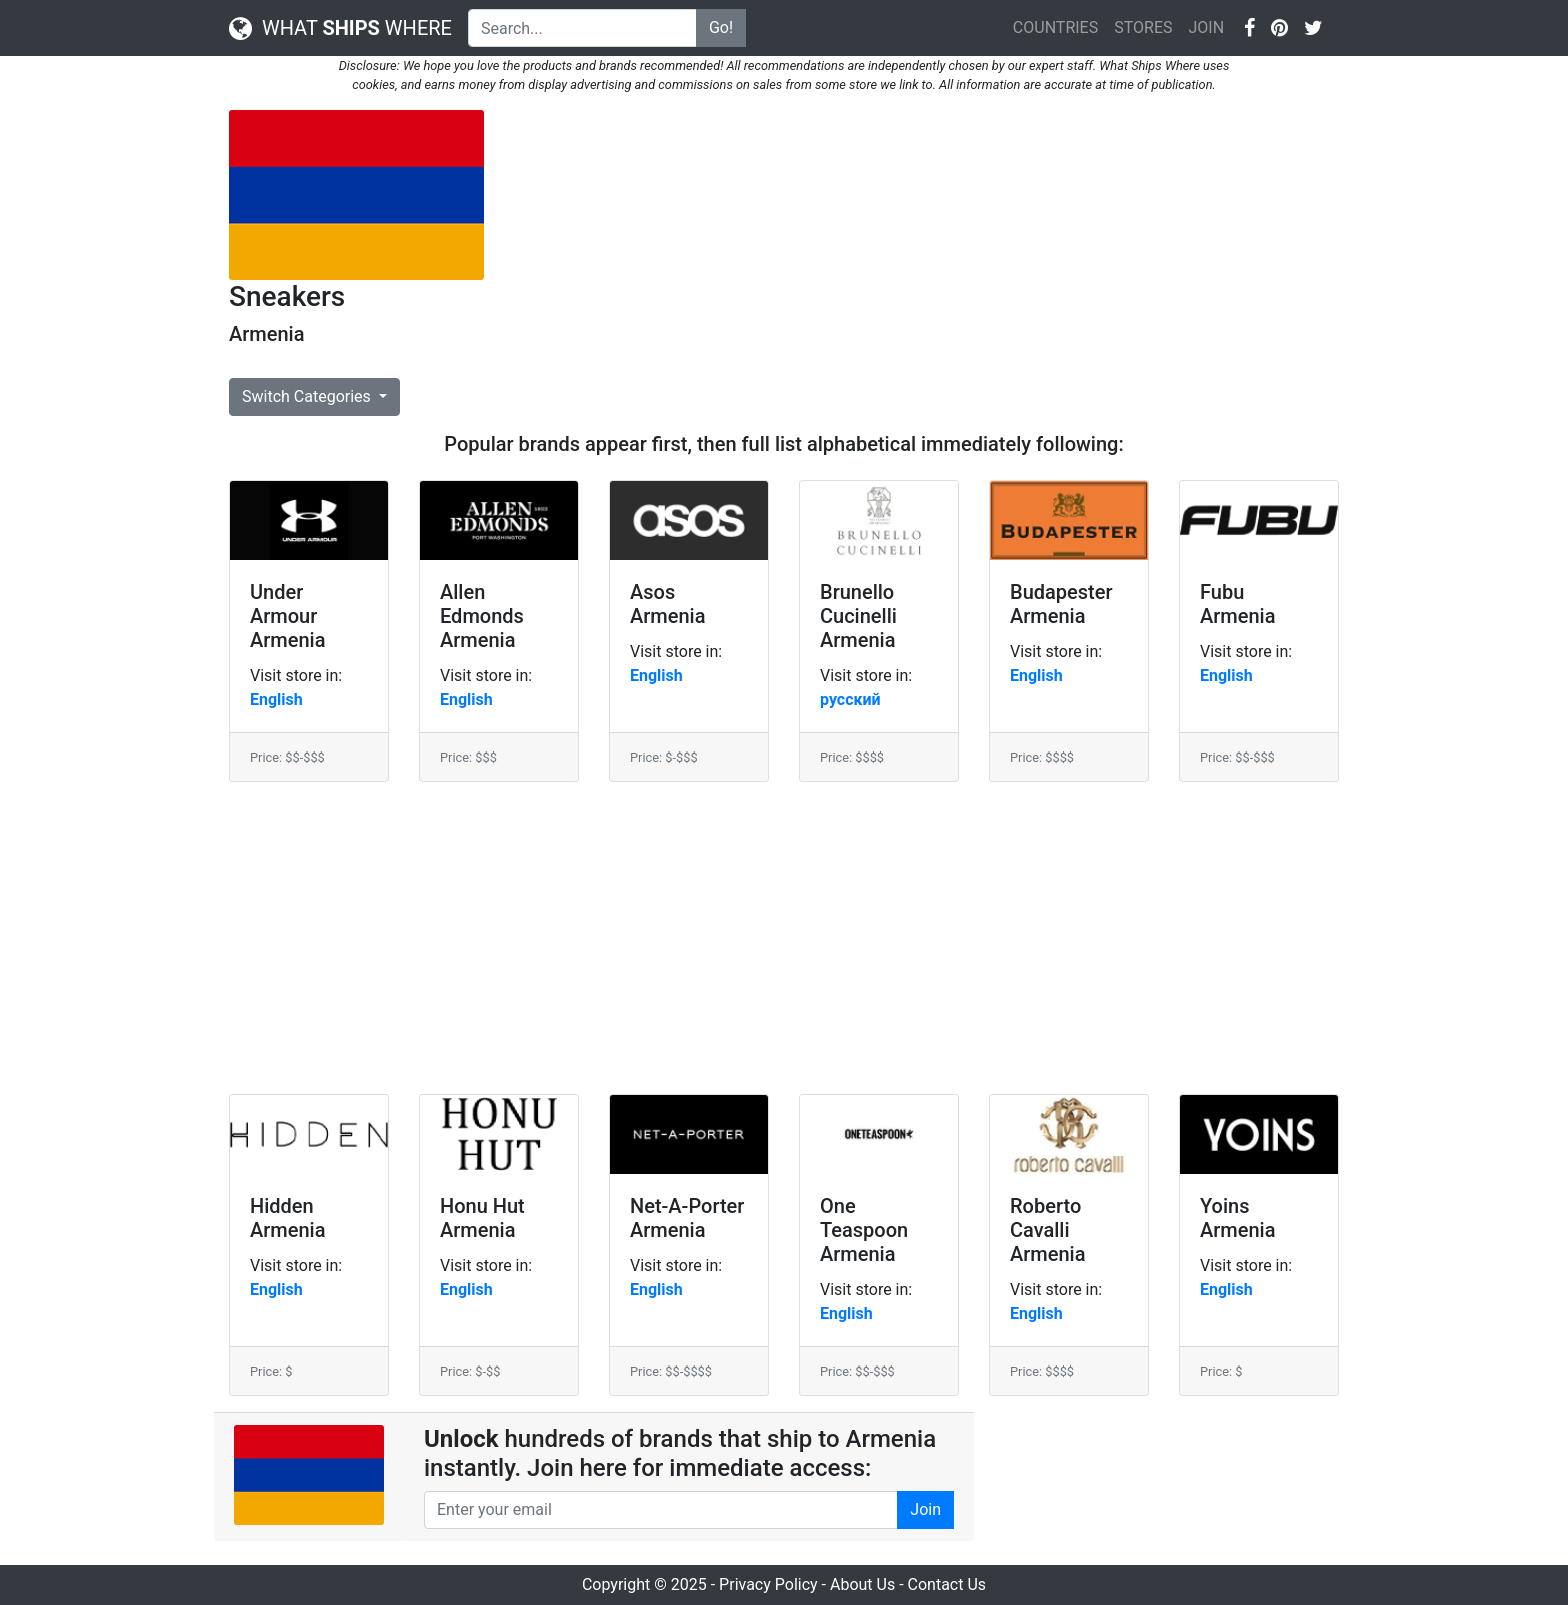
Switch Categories (308, 396)
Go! (721, 27)
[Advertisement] (926, 250)
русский (850, 699)
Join (925, 1509)
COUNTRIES (1055, 27)
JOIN (1206, 27)
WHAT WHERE (340, 28)
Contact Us (947, 1584)
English (276, 699)
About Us (862, 1584)
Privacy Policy (768, 1584)
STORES (1143, 27)
